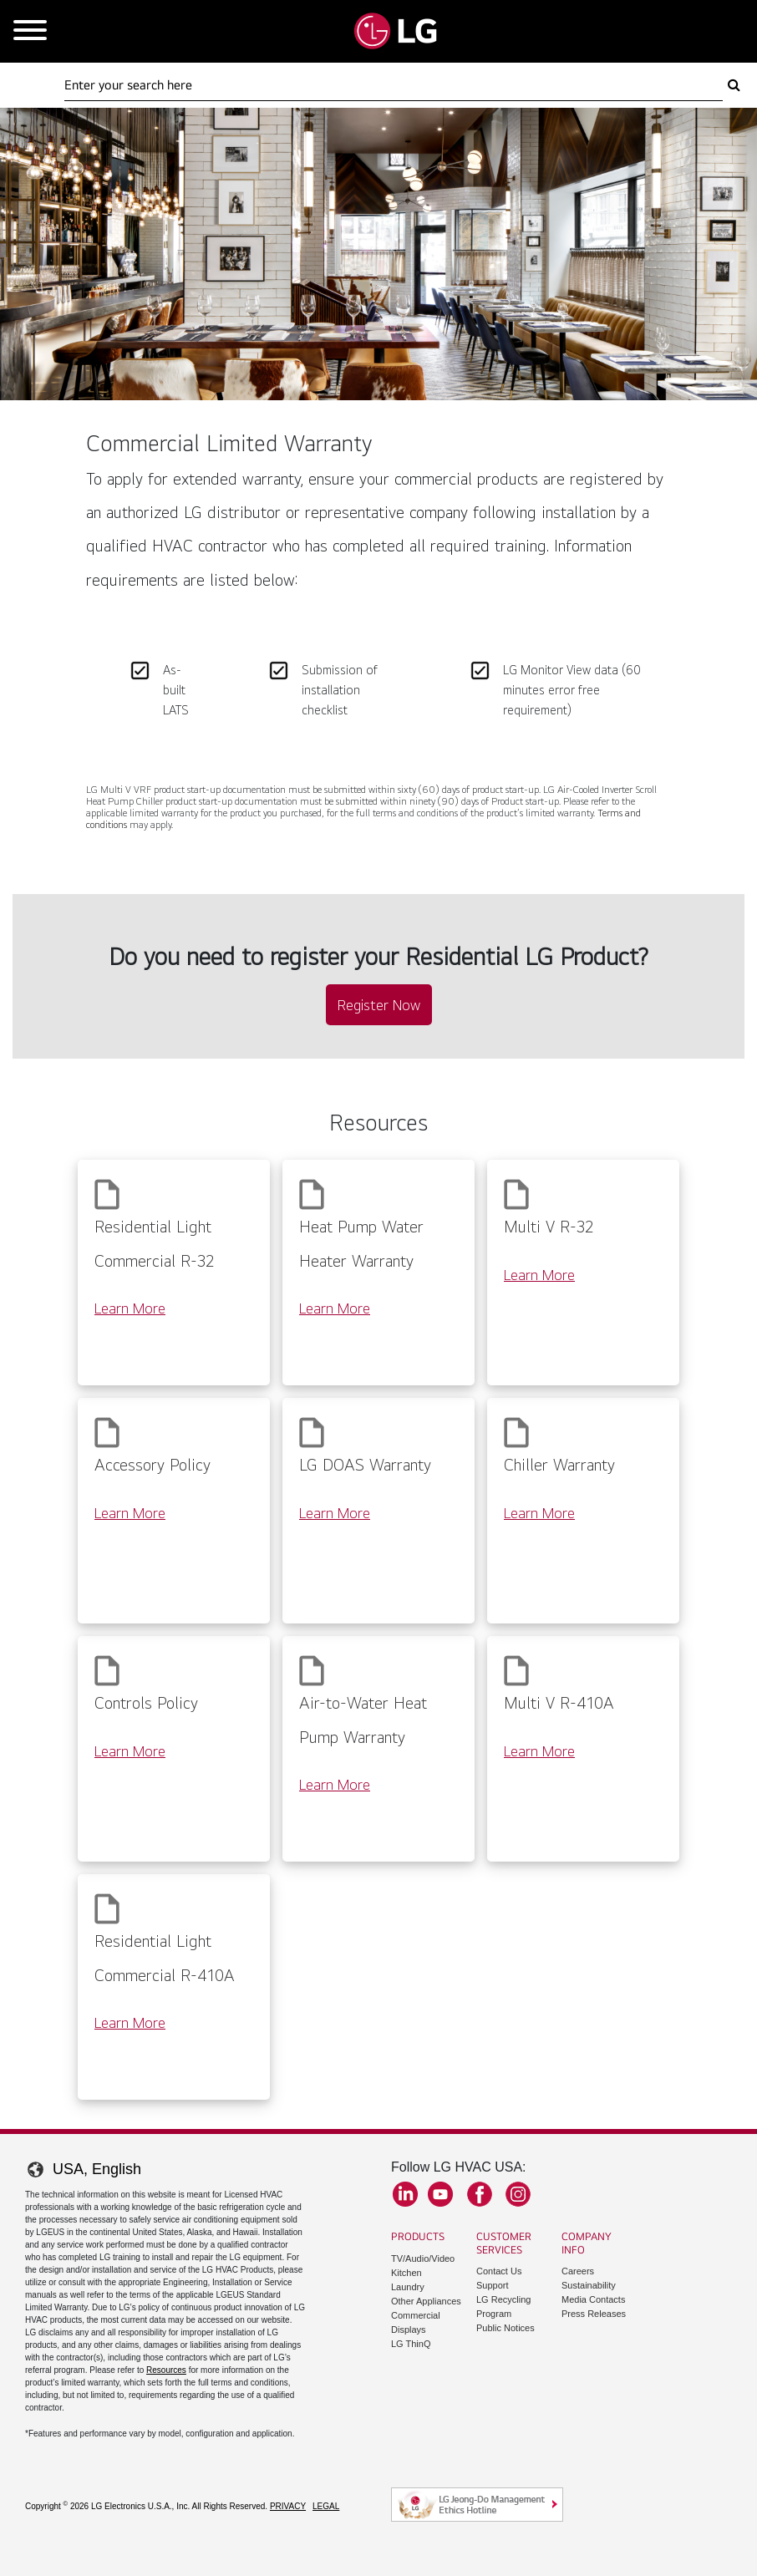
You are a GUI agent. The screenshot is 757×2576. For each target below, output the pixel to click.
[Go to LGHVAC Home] (395, 31)
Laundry (407, 2287)
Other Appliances (426, 2301)
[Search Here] (393, 85)
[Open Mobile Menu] (30, 31)
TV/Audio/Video (423, 2258)
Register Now (379, 1005)
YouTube (440, 2194)
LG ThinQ (411, 2344)
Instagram (518, 2194)
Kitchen (406, 2273)
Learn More (129, 1308)
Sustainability (588, 2285)
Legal (325, 2506)
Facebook (479, 2194)
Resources (166, 2370)
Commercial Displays (415, 2322)
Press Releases (593, 2314)
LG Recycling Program (503, 2306)
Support (492, 2285)
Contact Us (498, 2271)
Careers (577, 2271)
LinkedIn (405, 2194)
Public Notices (505, 2328)
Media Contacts (593, 2299)
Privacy (288, 2506)
